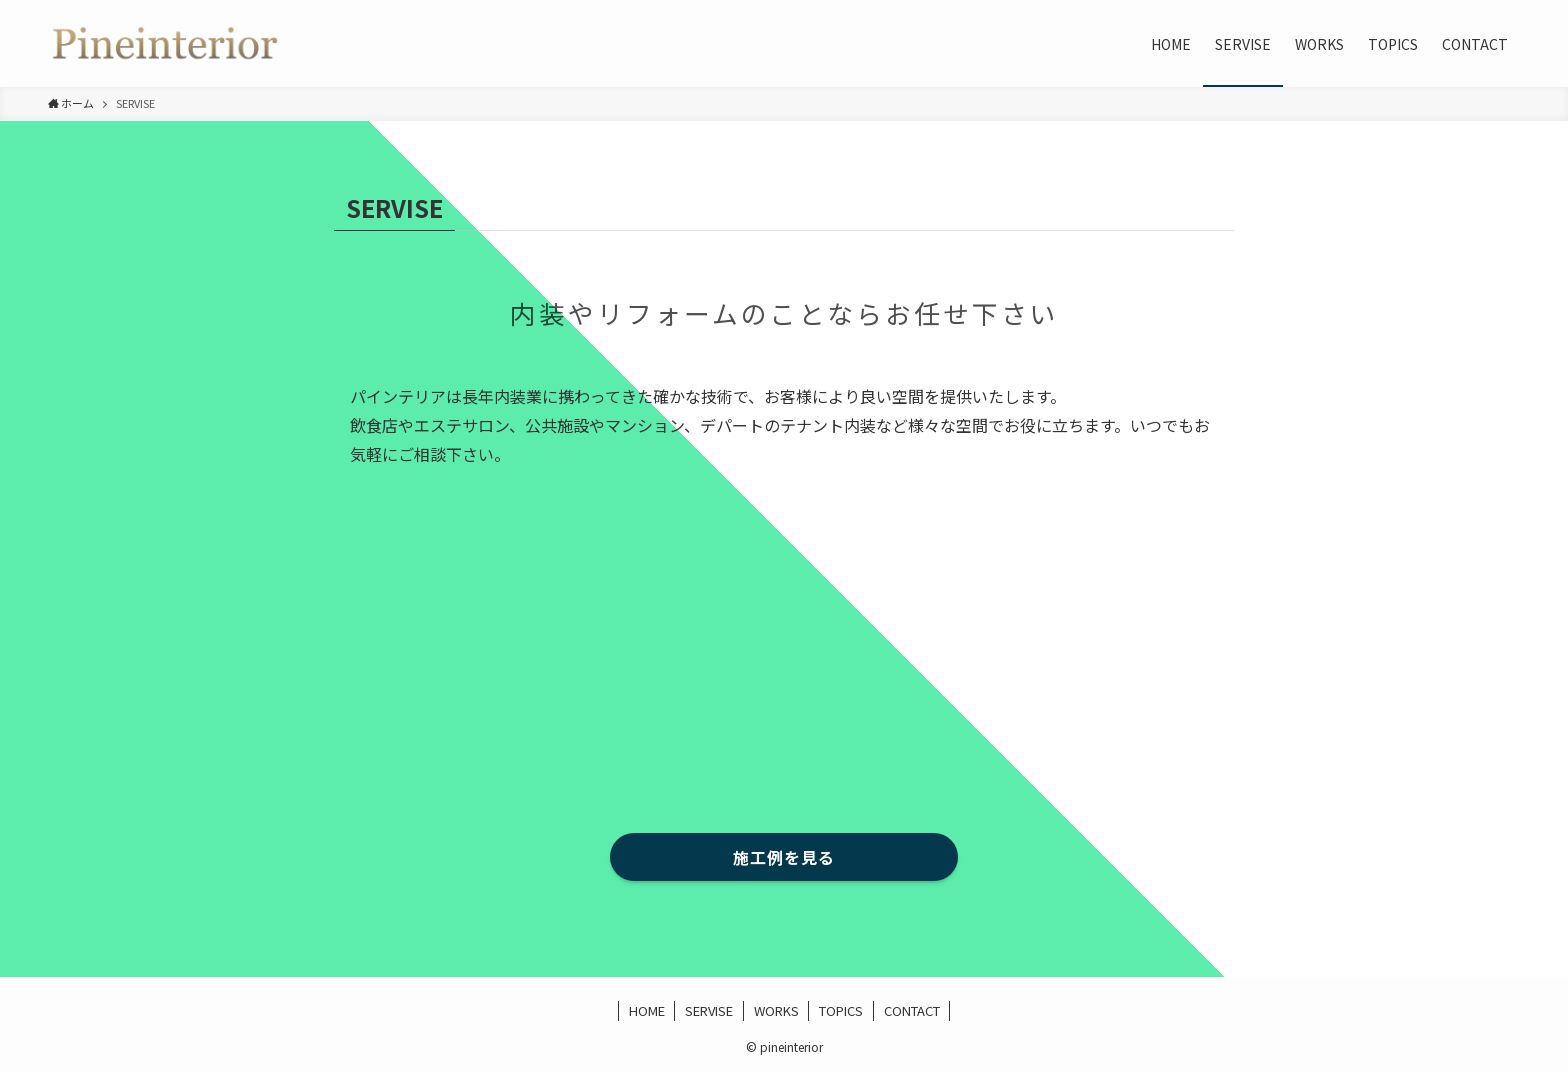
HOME (647, 1010)
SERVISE (709, 1010)
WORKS (776, 1010)
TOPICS (841, 1010)
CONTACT (912, 1010)
